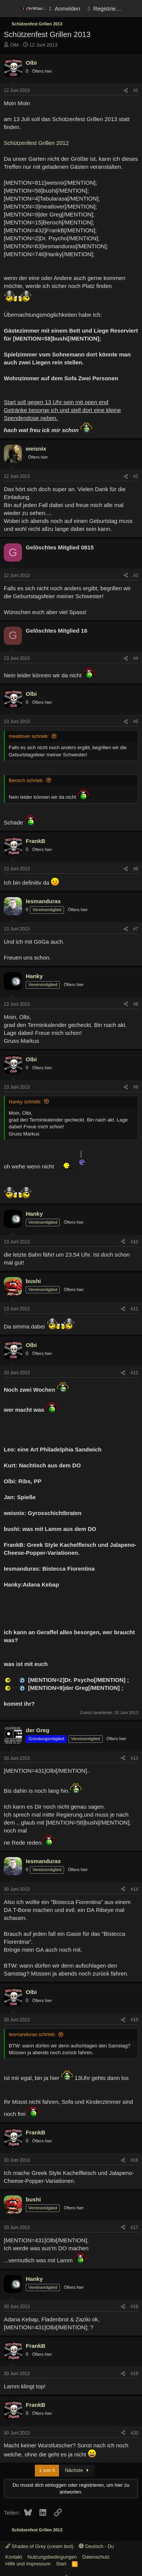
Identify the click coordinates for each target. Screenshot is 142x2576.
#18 (134, 2306)
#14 (134, 1889)
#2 (135, 476)
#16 (134, 2160)
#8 (135, 1004)
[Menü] (10, 8)
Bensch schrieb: (26, 780)
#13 (134, 1758)
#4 (135, 658)
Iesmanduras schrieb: (32, 2034)
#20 (134, 2433)
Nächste (78, 2470)
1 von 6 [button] (47, 2470)
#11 (134, 1308)
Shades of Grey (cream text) (39, 2546)
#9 (135, 1087)
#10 (134, 1241)
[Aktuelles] (133, 9)
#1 (135, 90)
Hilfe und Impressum (27, 2564)
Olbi (14, 45)
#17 (134, 2227)
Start (61, 2564)
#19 (134, 2373)
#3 (135, 575)
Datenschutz (95, 2557)
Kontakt (13, 2557)
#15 (134, 2019)
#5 (135, 721)
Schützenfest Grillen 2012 (36, 143)
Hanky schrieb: (25, 1101)
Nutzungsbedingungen (52, 2557)
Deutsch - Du (96, 2546)
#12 (134, 1372)
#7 (135, 929)
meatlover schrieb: (29, 736)
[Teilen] (126, 90)
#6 (135, 868)
